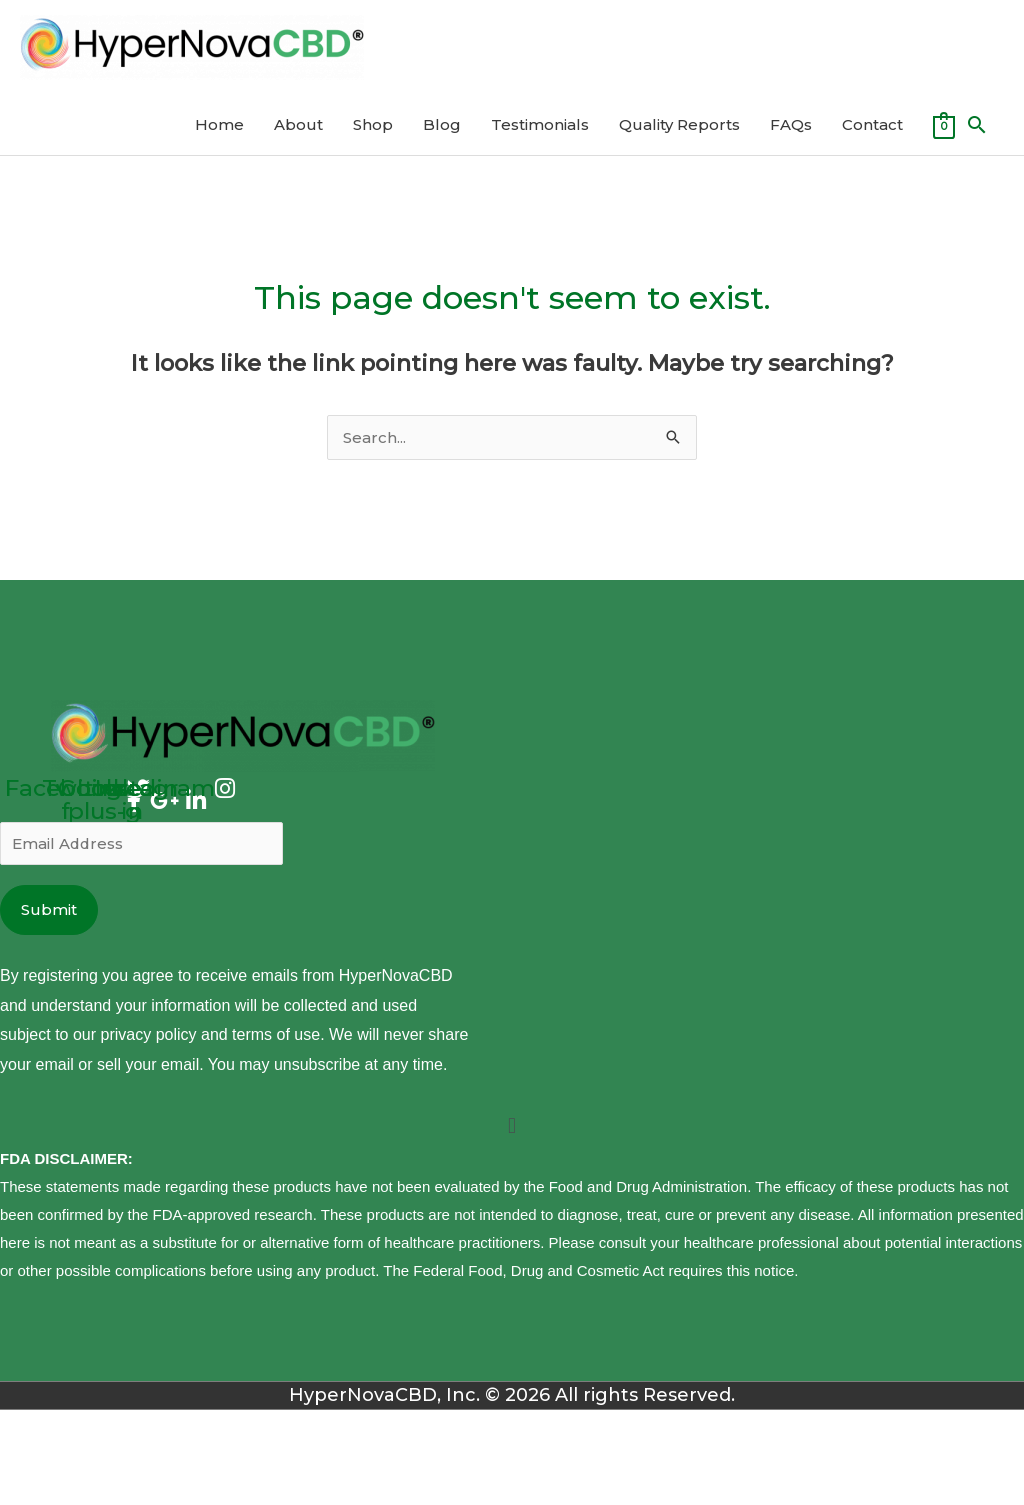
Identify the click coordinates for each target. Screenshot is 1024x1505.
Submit (49, 909)
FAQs (791, 124)
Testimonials (540, 124)
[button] (511, 1126)
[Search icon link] (977, 125)
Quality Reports (679, 124)
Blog (442, 124)
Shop (373, 124)
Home (219, 124)
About (298, 124)
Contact (872, 124)
